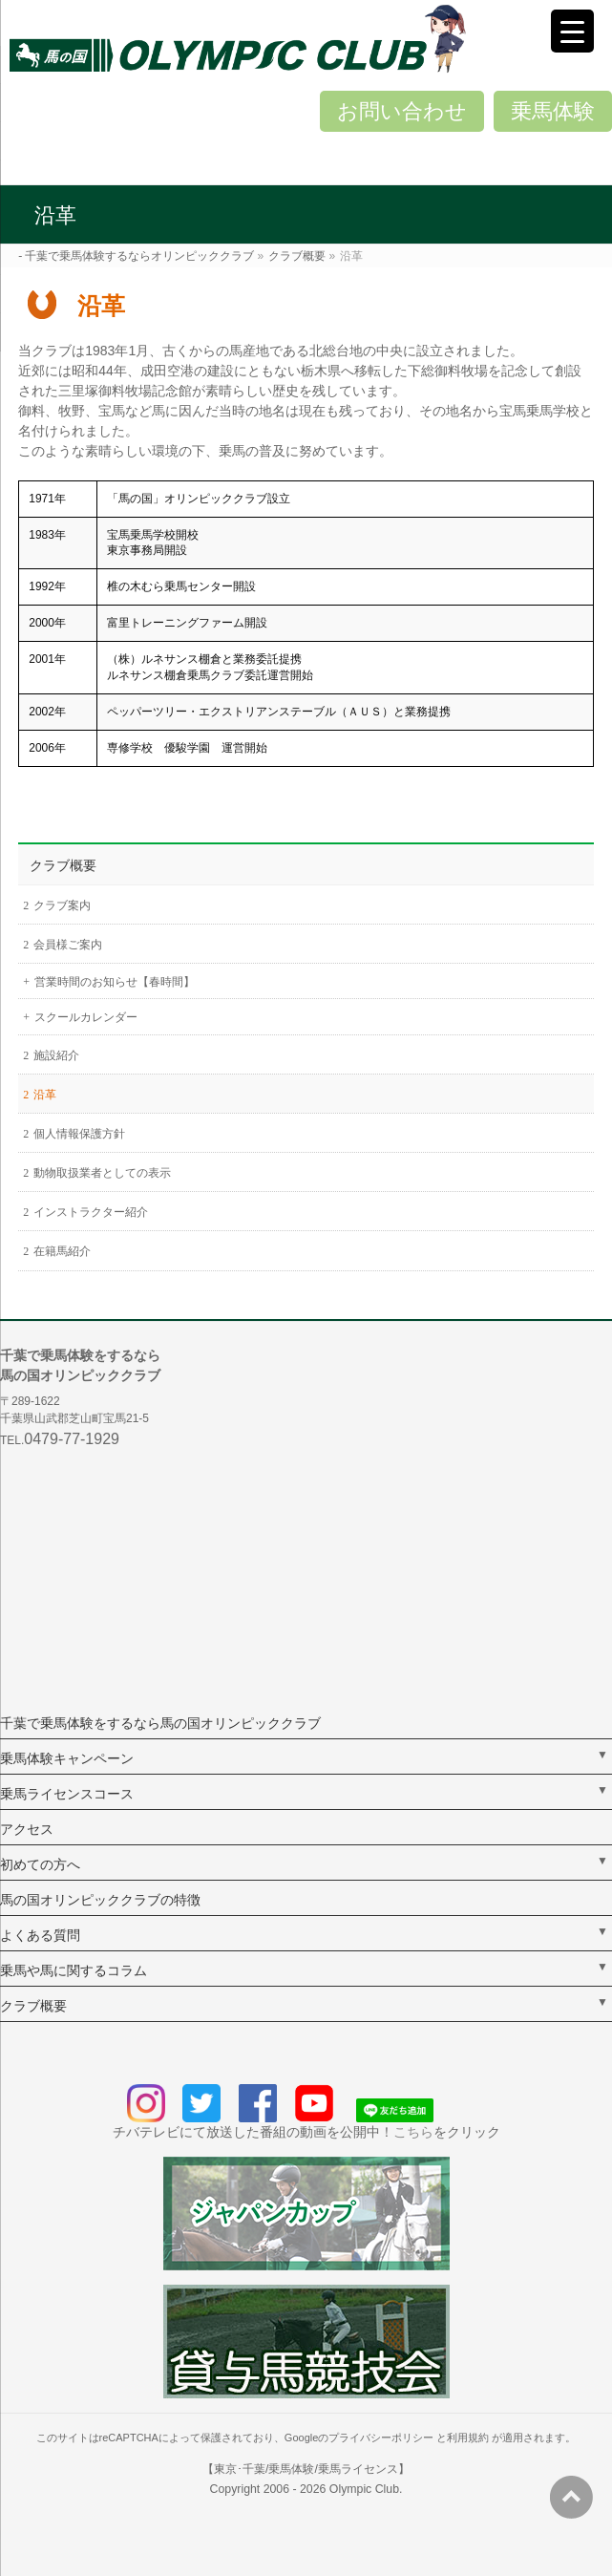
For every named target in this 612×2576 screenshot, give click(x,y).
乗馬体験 (553, 111)
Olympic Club (364, 2489)
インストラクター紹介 (90, 1212)
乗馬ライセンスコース (67, 1793)
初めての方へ (40, 1864)
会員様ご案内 (67, 944)
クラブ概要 (63, 865)
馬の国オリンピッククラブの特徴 (100, 1899)
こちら (413, 2132)
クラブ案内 (62, 905)
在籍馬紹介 (62, 1251)
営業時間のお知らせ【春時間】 (114, 982)
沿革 (44, 1094)
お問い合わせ (402, 111)
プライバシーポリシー (380, 2437)
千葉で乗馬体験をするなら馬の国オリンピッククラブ (160, 1723)
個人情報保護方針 (79, 1133)
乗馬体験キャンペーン (67, 1758)
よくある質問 (40, 1935)
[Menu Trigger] (572, 31)
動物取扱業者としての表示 (102, 1173)
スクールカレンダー (85, 1017)
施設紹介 (56, 1055)
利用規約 (468, 2437)
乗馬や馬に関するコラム (73, 1970)
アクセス (26, 1829)
